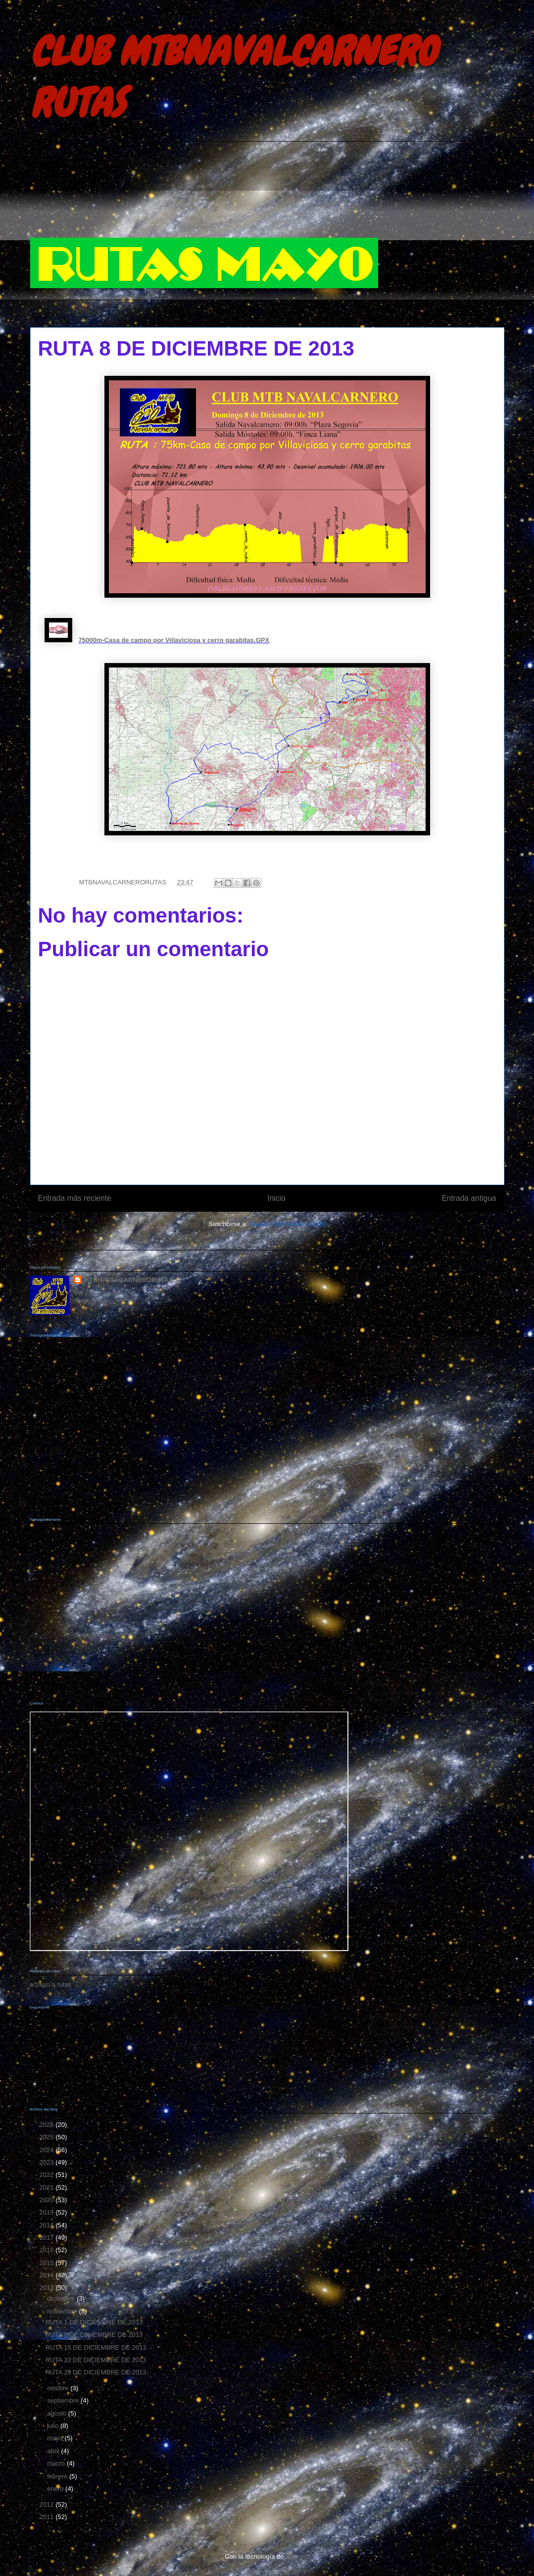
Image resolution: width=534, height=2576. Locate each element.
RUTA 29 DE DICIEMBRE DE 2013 (96, 2372)
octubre (58, 2388)
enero (56, 2488)
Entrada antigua (468, 1198)
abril (54, 2451)
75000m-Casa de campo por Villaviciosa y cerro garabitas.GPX (174, 640)
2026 (48, 2124)
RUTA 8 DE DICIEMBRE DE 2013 (94, 2334)
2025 (48, 2137)
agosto (57, 2413)
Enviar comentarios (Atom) (287, 1224)
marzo (57, 2463)
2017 (48, 2237)
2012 (48, 2504)
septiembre (64, 2400)
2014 (48, 2275)
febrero (58, 2476)
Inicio (276, 1198)
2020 (48, 2200)
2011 (48, 2517)
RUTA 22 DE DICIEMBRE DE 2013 (96, 2360)
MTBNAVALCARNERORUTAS (128, 1280)
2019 (48, 2212)
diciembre (62, 2298)
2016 (48, 2250)
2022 (48, 2174)
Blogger (296, 2556)
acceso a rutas (51, 1984)
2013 (48, 2287)
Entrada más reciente (74, 1198)
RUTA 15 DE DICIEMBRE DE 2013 (96, 2347)
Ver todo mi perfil (98, 1292)
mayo (55, 2438)
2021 (48, 2187)
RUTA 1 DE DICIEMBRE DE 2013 (94, 2322)
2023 (48, 2162)
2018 (48, 2225)
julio (53, 2425)
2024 (48, 2150)
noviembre (63, 2311)
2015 (48, 2263)
